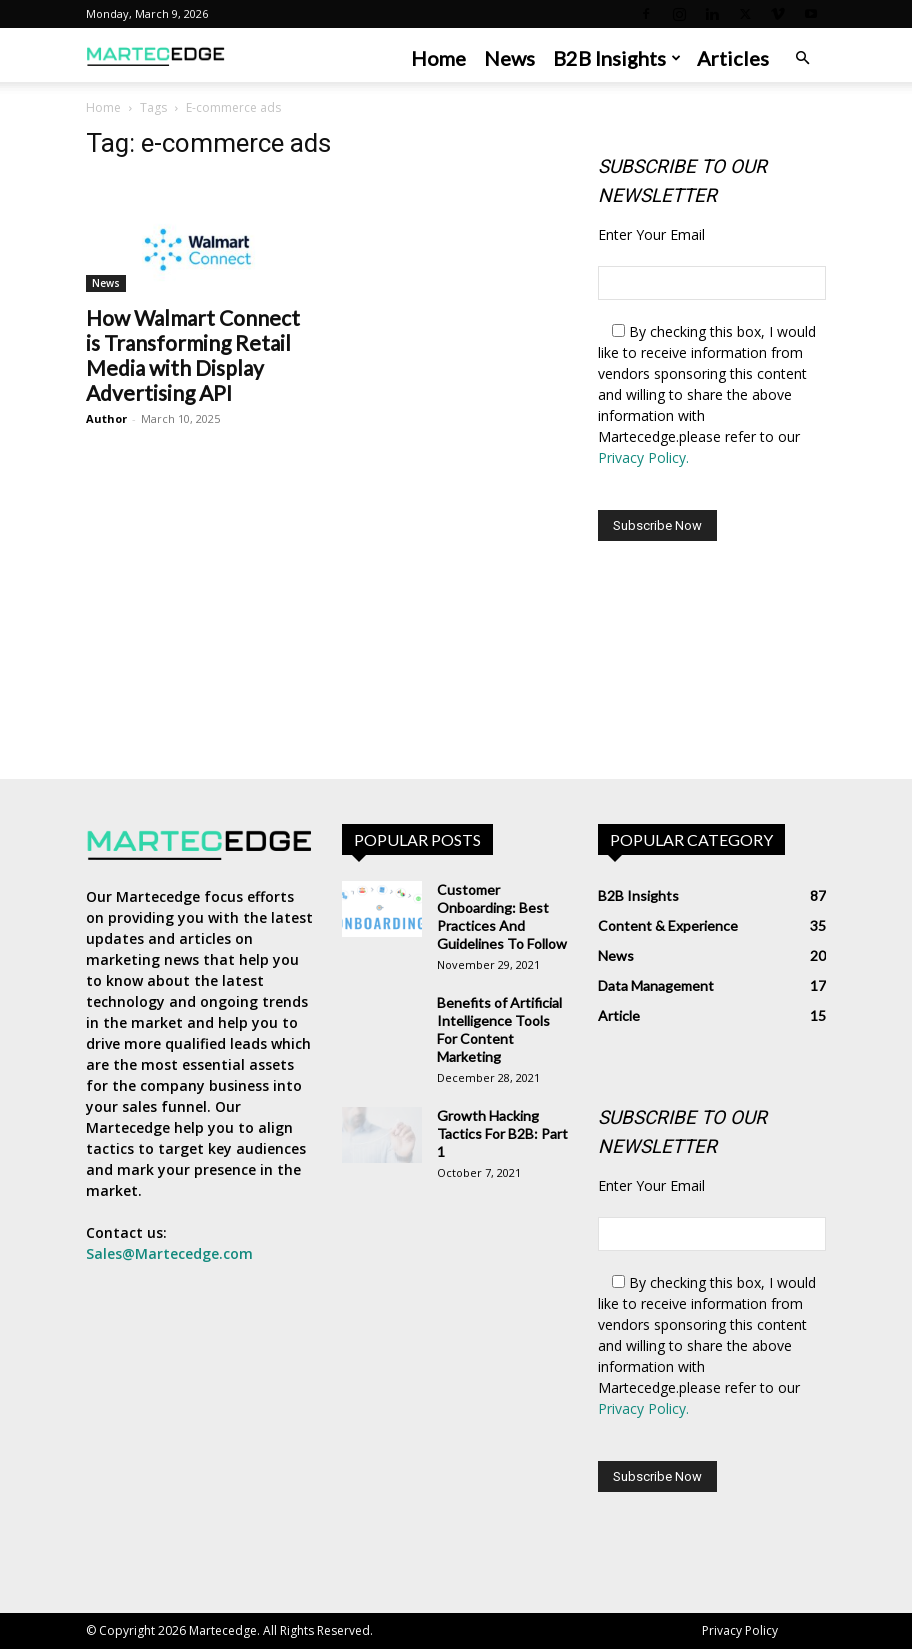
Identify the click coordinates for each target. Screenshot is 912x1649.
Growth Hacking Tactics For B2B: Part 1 (502, 1133)
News (509, 58)
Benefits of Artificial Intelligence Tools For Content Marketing (499, 1029)
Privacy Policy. (643, 457)
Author (106, 418)
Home (438, 58)
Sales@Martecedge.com (169, 1253)
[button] (802, 58)
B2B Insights (617, 58)
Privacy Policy (740, 1630)
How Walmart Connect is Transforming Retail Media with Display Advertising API (193, 355)
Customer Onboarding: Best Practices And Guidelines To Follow (502, 916)
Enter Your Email (651, 234)
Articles (733, 58)
